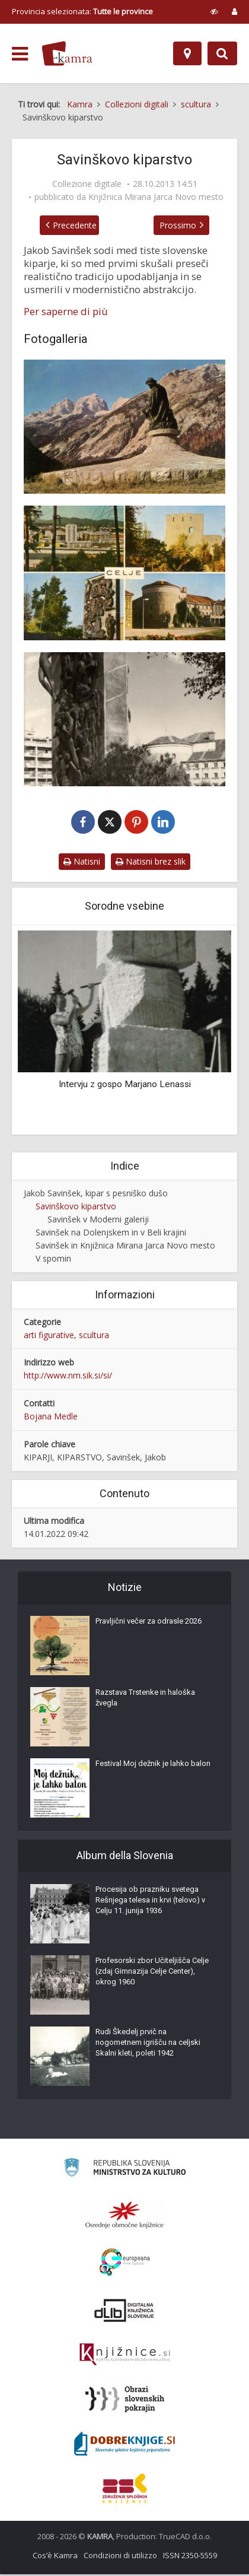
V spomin (53, 1259)
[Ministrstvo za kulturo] (124, 2171)
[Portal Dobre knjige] (124, 2445)
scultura (94, 1336)
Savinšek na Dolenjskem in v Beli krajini (111, 1233)
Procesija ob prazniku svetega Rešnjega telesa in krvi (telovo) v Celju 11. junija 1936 (150, 1901)
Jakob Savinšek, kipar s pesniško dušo (96, 1194)
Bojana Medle (51, 1418)
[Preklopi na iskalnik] (222, 53)
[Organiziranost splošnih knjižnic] (124, 2216)
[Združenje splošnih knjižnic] (125, 2490)
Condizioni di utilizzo (120, 2557)
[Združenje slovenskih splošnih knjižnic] (125, 2356)
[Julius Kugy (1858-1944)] (124, 427)
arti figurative (49, 1336)
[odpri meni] (20, 54)
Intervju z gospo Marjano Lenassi (125, 1085)
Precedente (68, 225)
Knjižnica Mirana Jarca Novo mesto (156, 197)
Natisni (81, 862)
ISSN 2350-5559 (190, 2557)
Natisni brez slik (151, 862)
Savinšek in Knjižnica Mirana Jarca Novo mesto (125, 1246)
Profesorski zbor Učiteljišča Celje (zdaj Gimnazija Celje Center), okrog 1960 (152, 1973)
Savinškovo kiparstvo (76, 1207)
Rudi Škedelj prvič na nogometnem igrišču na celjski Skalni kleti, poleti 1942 (147, 2044)
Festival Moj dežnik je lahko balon (152, 1765)
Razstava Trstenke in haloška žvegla (145, 1699)
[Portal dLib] (124, 2312)
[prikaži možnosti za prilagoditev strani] (214, 11)
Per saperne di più (66, 311)
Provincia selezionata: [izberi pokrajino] (82, 11)
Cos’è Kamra (55, 2557)
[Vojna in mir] (124, 573)
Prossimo (185, 225)
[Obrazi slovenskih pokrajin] (124, 2401)
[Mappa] (187, 53)
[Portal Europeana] (124, 2264)
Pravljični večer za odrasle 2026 (148, 1622)
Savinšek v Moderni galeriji (98, 1220)
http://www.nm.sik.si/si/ (68, 1377)
